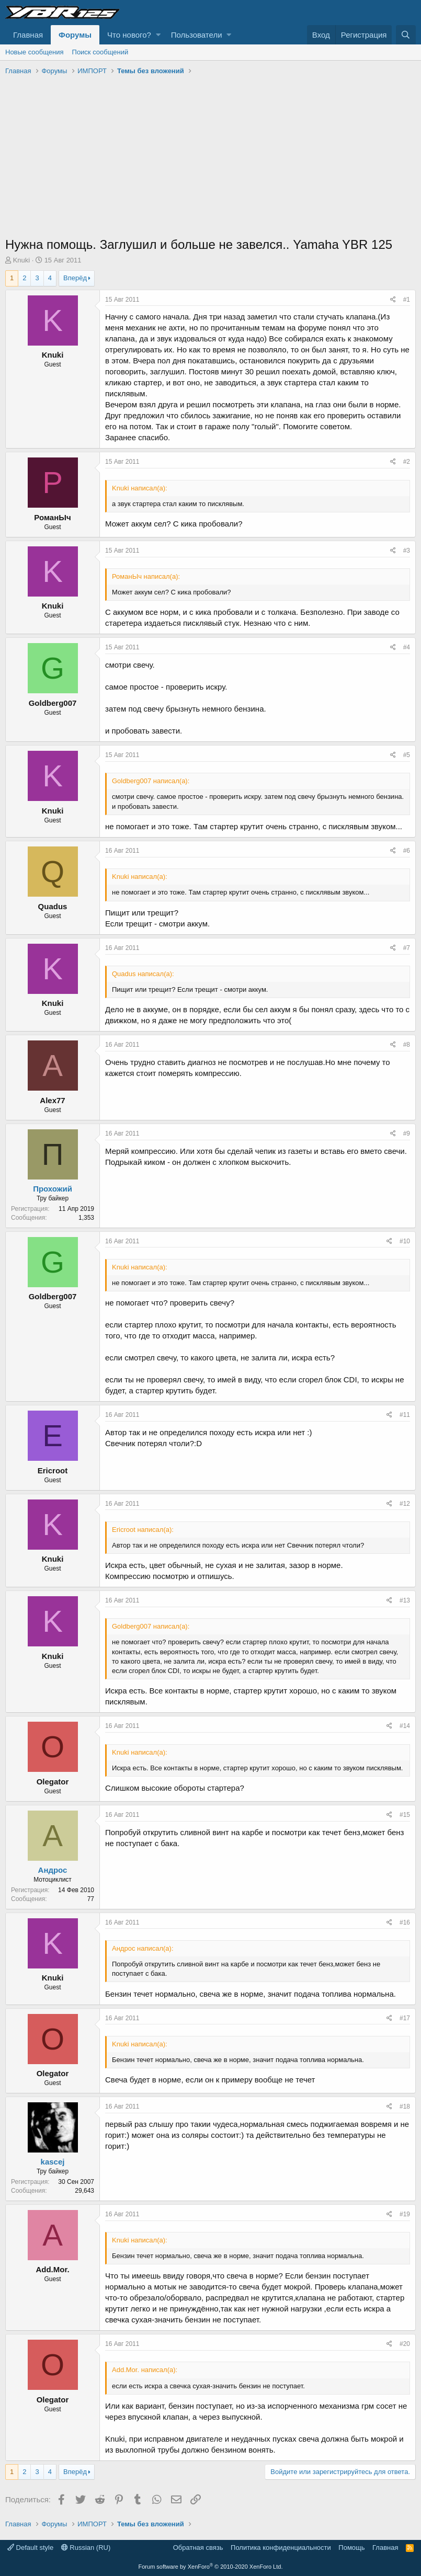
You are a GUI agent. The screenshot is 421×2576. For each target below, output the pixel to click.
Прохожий (52, 1188)
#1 (406, 299)
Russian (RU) (86, 2547)
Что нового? (129, 34)
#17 (405, 2018)
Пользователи (196, 34)
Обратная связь (198, 2547)
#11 (405, 1414)
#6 (406, 850)
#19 (405, 2214)
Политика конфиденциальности (281, 2547)
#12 (405, 1503)
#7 (406, 948)
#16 (405, 1922)
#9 (406, 1133)
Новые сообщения (34, 52)
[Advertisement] (210, 157)
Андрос (52, 1869)
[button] (158, 34)
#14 (405, 1726)
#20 (405, 2344)
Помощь (351, 2547)
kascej (53, 2161)
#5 (406, 755)
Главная (28, 34)
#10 (405, 1241)
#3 (406, 550)
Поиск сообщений (100, 52)
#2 (406, 461)
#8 (406, 1044)
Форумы (75, 34)
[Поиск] (406, 34)
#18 (405, 2106)
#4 (406, 647)
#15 (405, 1814)
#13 (405, 1600)
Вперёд (75, 278)
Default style (30, 2547)
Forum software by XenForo (211, 2566)
